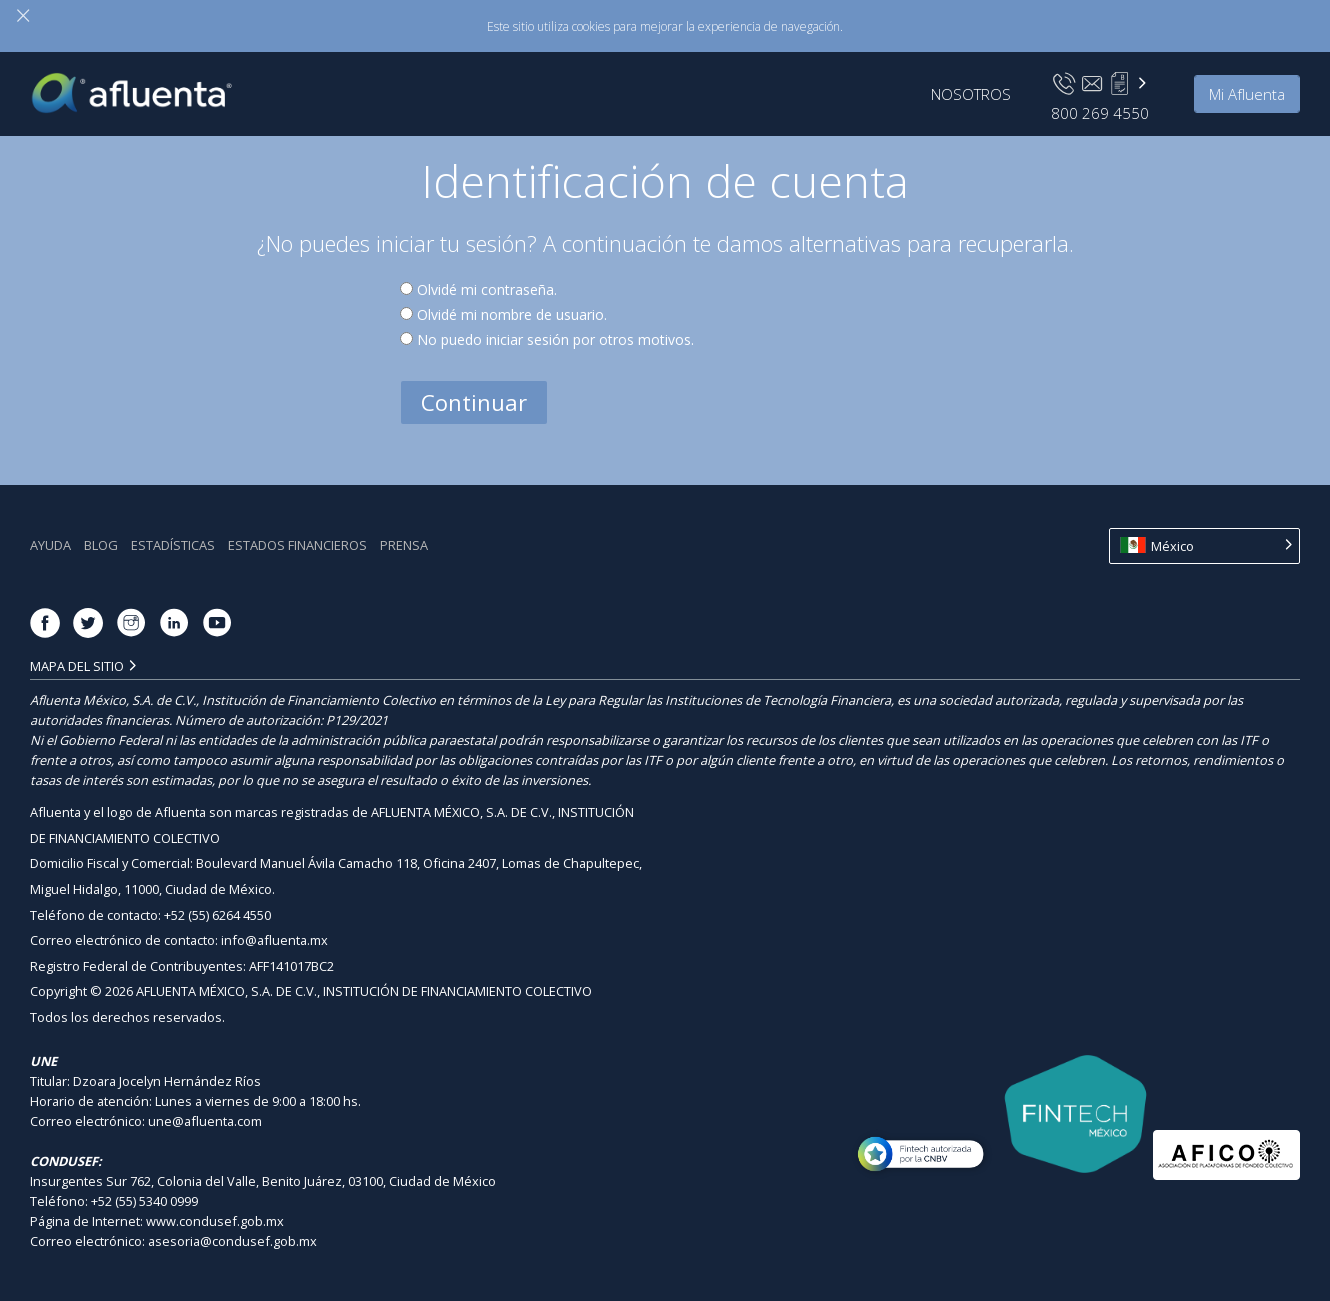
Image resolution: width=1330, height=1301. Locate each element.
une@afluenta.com (205, 1121)
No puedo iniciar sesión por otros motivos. (555, 339)
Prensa (404, 545)
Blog (101, 545)
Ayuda (50, 545)
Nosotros (971, 94)
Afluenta (146, 87)
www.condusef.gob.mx (215, 1221)
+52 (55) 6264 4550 (217, 915)
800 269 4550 (1100, 113)
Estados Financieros (297, 545)
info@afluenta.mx (274, 940)
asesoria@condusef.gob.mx (232, 1241)
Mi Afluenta (1247, 94)
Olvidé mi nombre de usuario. (512, 314)
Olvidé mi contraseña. (487, 289)
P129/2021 (357, 720)
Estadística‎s (173, 545)
